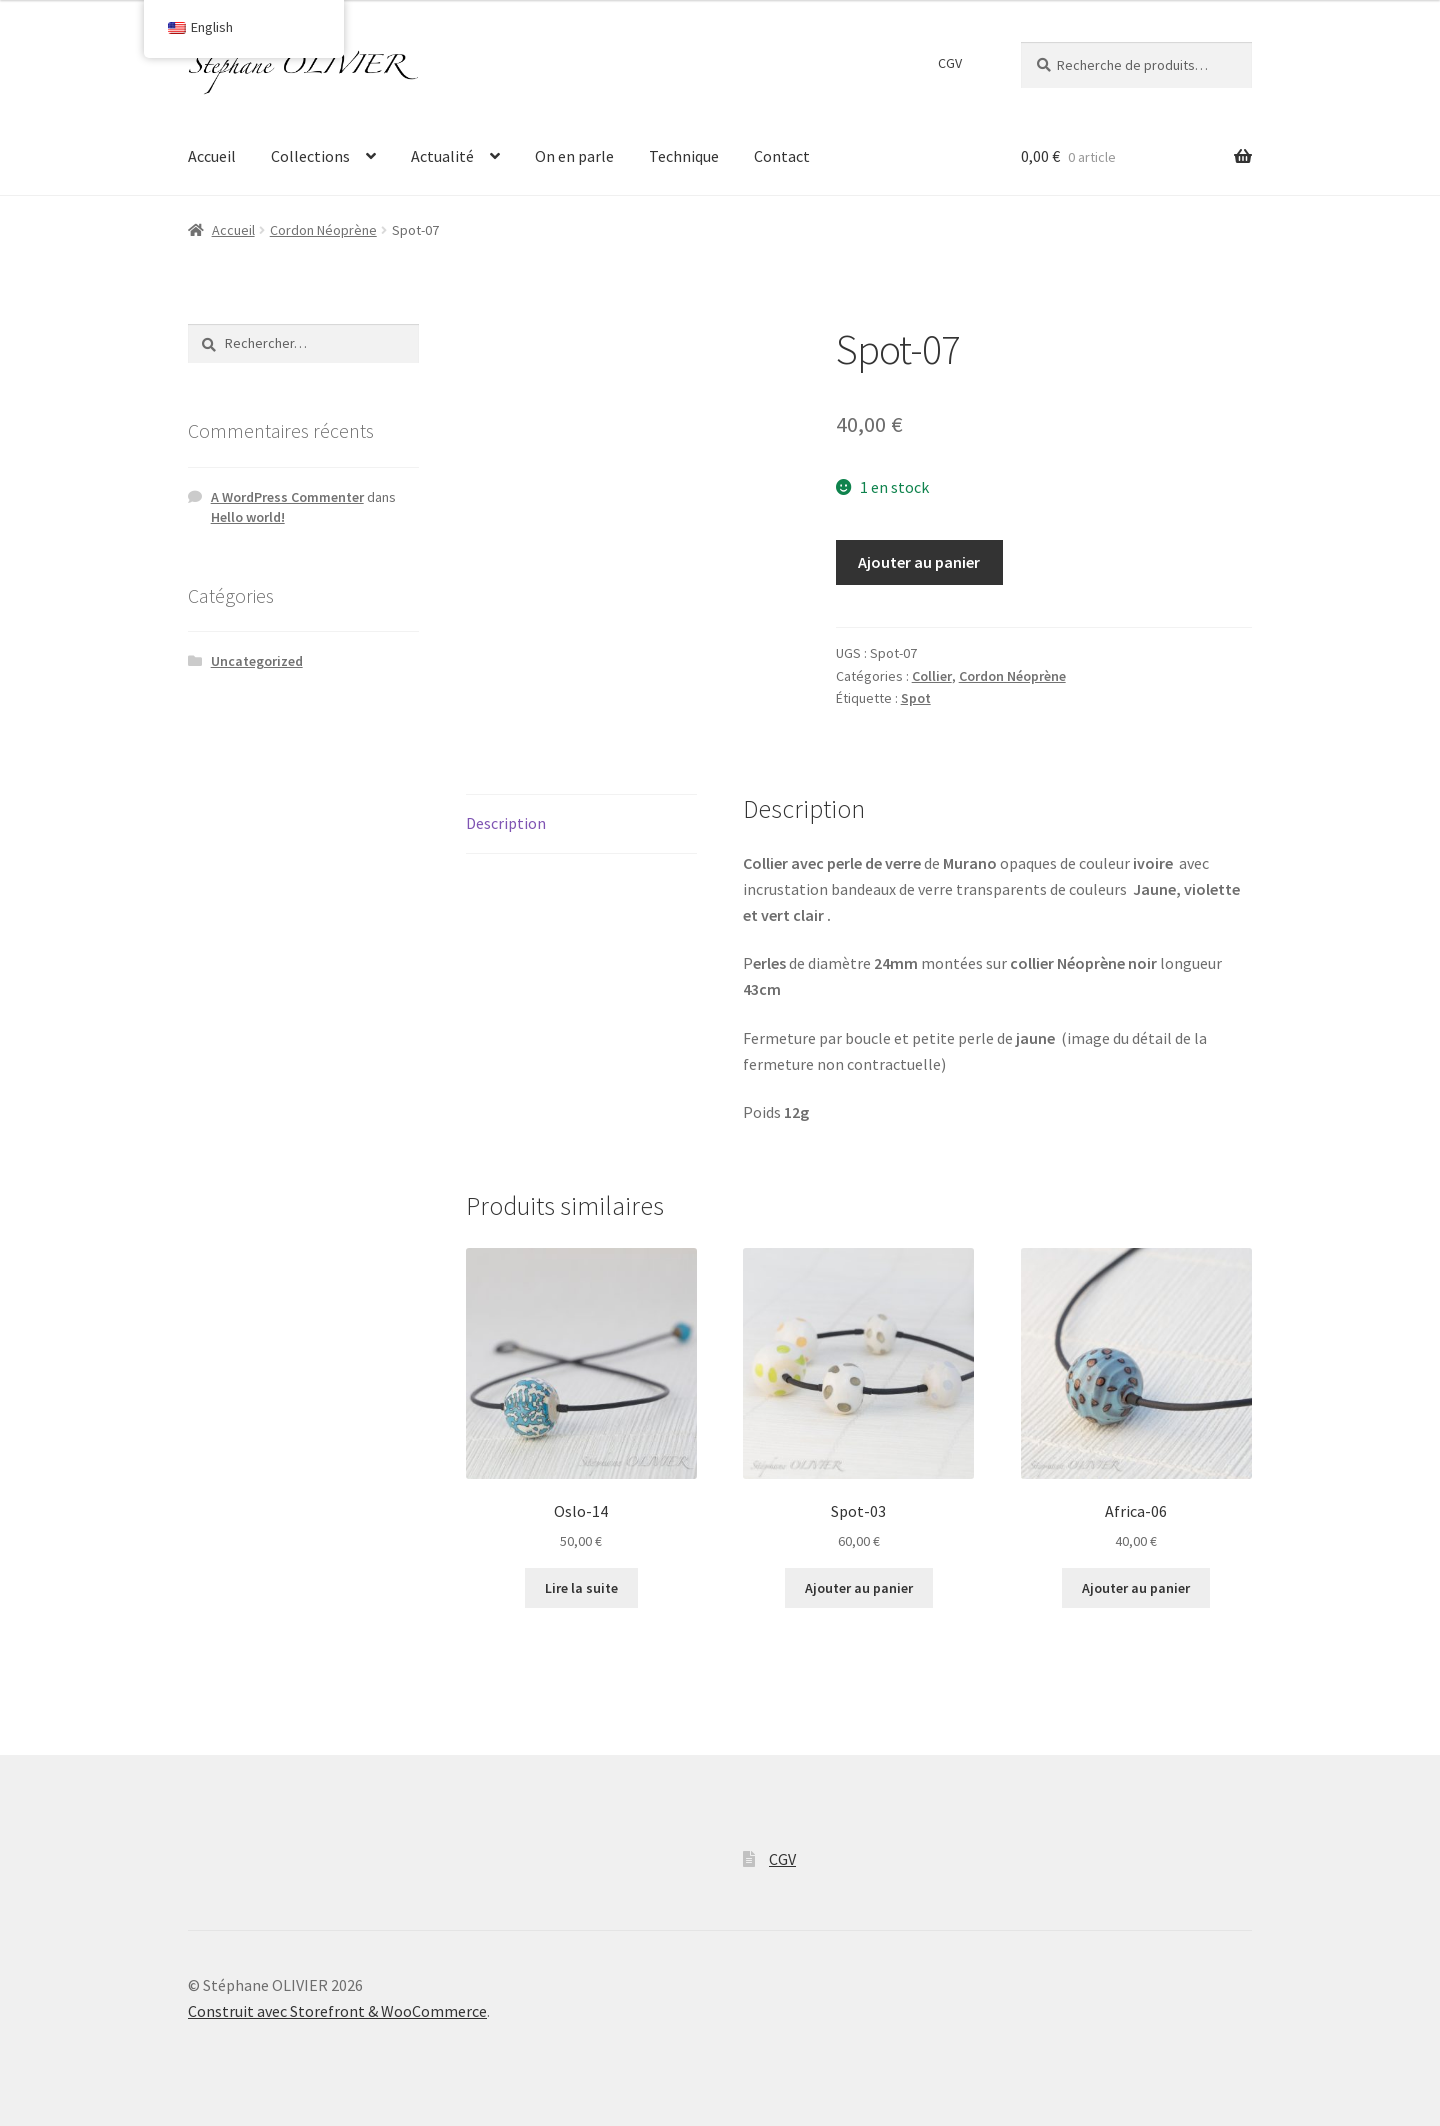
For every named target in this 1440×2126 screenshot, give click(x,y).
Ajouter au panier (919, 562)
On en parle (574, 156)
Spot (916, 698)
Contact (782, 156)
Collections (310, 156)
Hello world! (248, 517)
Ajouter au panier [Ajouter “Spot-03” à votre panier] (859, 1588)
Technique (684, 156)
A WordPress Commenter (287, 497)
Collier (932, 676)
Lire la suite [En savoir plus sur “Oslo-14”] (581, 1588)
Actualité (442, 156)
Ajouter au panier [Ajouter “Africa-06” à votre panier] (1136, 1588)
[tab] (581, 824)
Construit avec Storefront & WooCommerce (337, 2011)
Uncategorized (257, 661)
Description (506, 823)
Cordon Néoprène (323, 230)
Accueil (212, 156)
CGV (950, 63)
